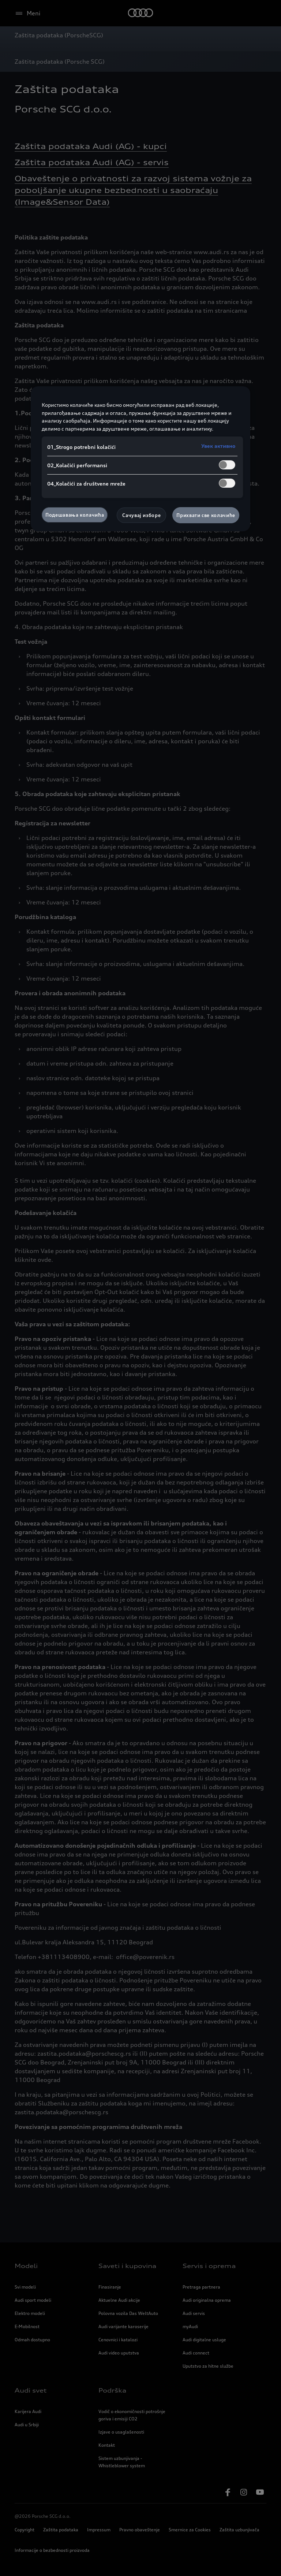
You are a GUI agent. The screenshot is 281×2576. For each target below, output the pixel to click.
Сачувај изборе (141, 515)
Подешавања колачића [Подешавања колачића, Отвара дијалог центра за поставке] (74, 515)
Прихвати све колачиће (205, 515)
